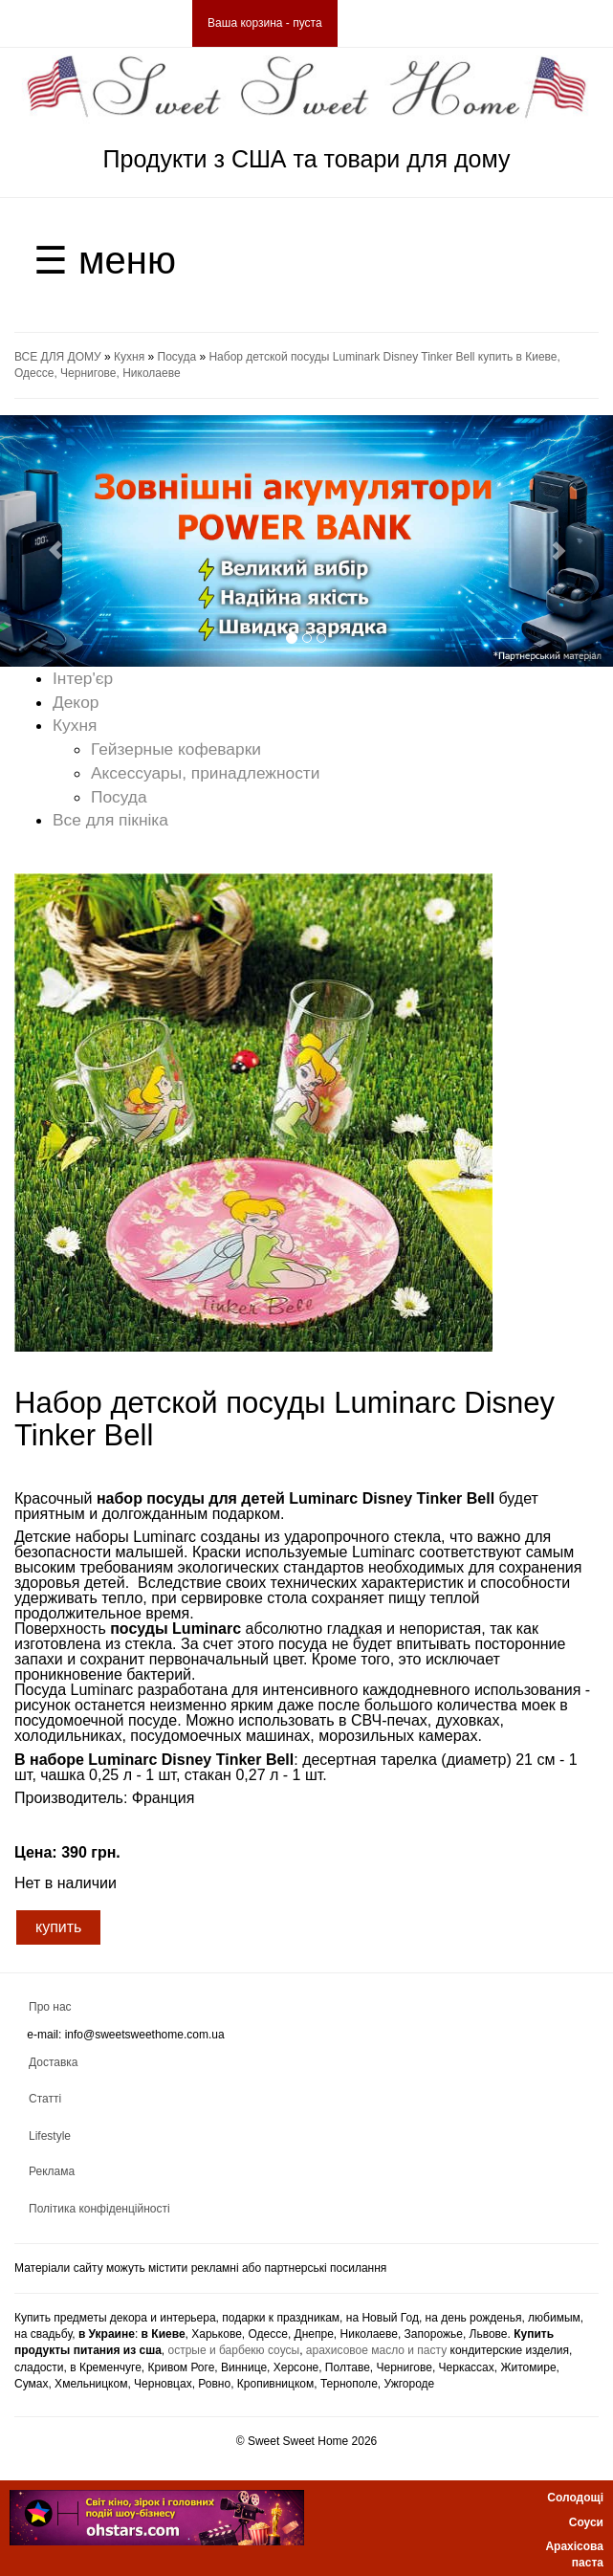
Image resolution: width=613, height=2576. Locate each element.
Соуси (586, 2522)
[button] (46, 541)
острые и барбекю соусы (234, 2350)
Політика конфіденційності (99, 2208)
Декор (76, 702)
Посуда (177, 356)
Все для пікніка (110, 819)
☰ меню (104, 260)
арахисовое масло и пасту (376, 2350)
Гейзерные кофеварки (176, 749)
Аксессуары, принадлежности (205, 772)
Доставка (53, 2062)
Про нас (50, 2007)
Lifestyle (50, 2136)
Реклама (52, 2171)
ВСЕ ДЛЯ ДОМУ (57, 356)
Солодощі (575, 2497)
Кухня (129, 356)
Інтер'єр (83, 678)
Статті (45, 2098)
